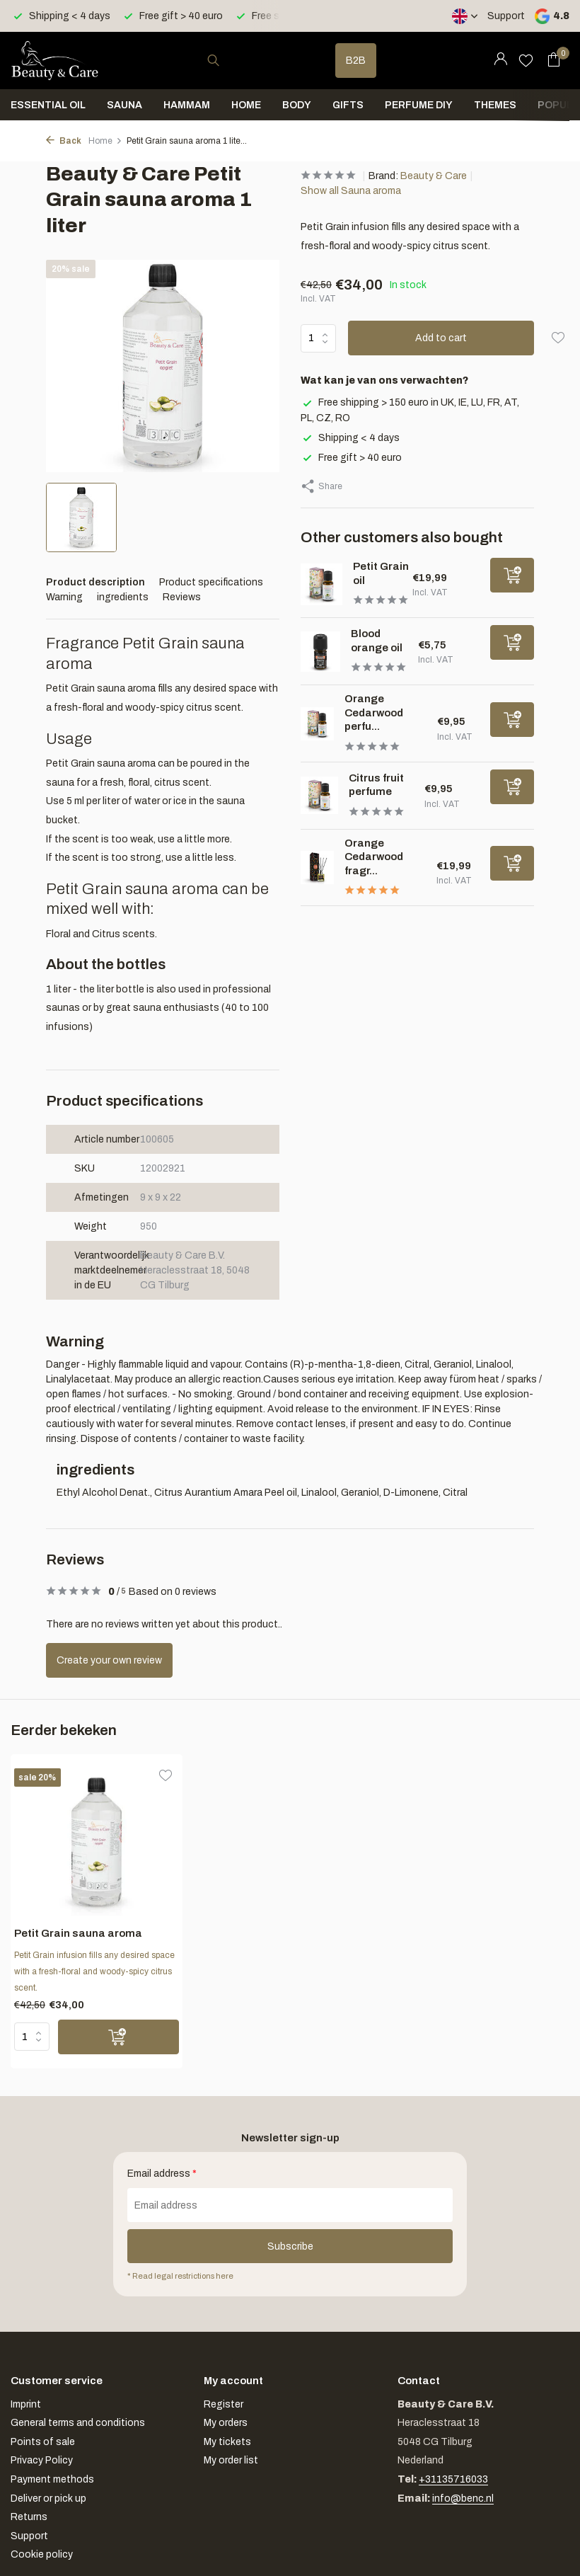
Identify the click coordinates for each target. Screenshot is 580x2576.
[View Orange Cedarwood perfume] (317, 723)
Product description (95, 582)
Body (296, 105)
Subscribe (290, 2246)
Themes (495, 105)
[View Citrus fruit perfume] (319, 795)
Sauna (124, 105)
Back (63, 141)
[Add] (512, 575)
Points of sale (43, 2442)
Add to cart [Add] (441, 338)
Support (506, 16)
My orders (226, 2422)
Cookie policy (42, 2554)
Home (246, 105)
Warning (64, 597)
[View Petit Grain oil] (321, 584)
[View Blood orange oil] (320, 651)
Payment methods (52, 2479)
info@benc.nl (463, 2498)
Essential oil (48, 105)
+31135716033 (453, 2479)
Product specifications (211, 582)
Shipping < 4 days (350, 438)
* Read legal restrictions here (180, 2276)
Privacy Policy (42, 2460)
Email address (162, 2173)
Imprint (26, 2404)
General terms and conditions (78, 2422)
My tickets (227, 2442)
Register (223, 2404)
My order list (231, 2460)
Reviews (182, 597)
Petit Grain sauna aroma (78, 1933)
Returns (29, 2517)
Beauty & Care (433, 176)
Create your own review (109, 1660)
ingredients (123, 597)
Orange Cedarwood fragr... (373, 856)
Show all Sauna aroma (351, 190)
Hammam (186, 105)
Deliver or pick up (48, 2498)
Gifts (348, 105)
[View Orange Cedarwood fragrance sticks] (317, 867)
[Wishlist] (525, 60)
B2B (356, 60)
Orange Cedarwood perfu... (373, 712)
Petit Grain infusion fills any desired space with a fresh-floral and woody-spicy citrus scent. (94, 1971)
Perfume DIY (419, 105)
